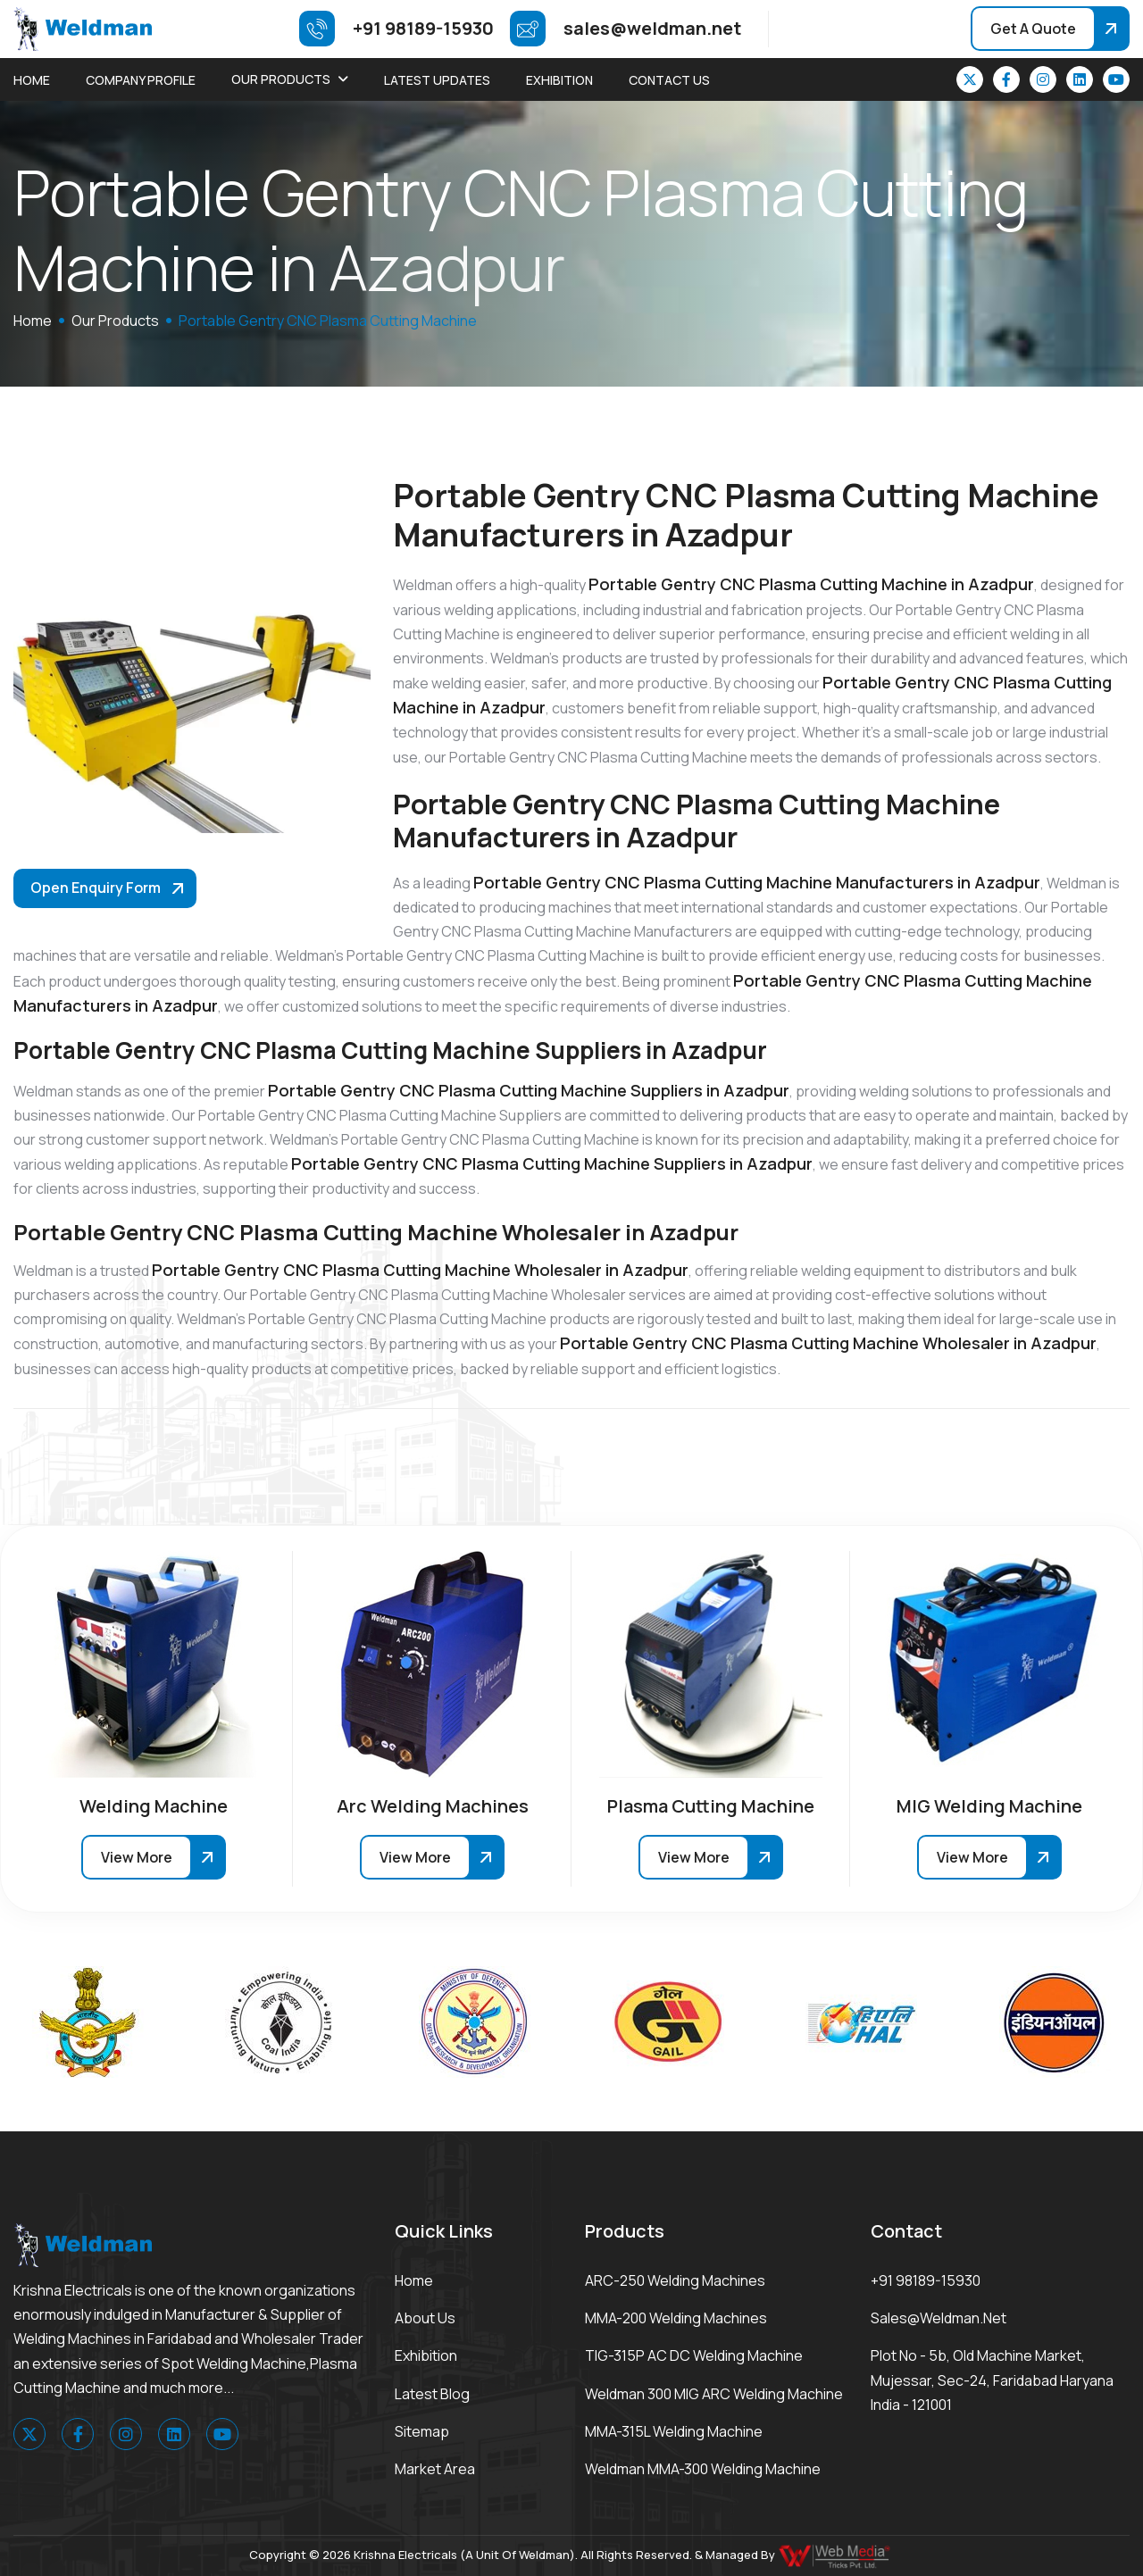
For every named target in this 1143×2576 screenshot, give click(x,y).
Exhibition (559, 79)
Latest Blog (432, 2394)
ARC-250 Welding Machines (675, 2280)
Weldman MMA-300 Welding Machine (703, 2469)
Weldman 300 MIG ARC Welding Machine (714, 2394)
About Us (425, 2318)
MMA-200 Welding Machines (676, 2318)
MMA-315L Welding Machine (674, 2431)
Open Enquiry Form (95, 887)
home (32, 320)
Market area (435, 2469)
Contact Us (669, 79)
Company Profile (141, 79)
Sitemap (422, 2431)
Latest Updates (437, 79)
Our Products (280, 79)
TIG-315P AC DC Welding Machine (694, 2355)
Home (31, 79)
